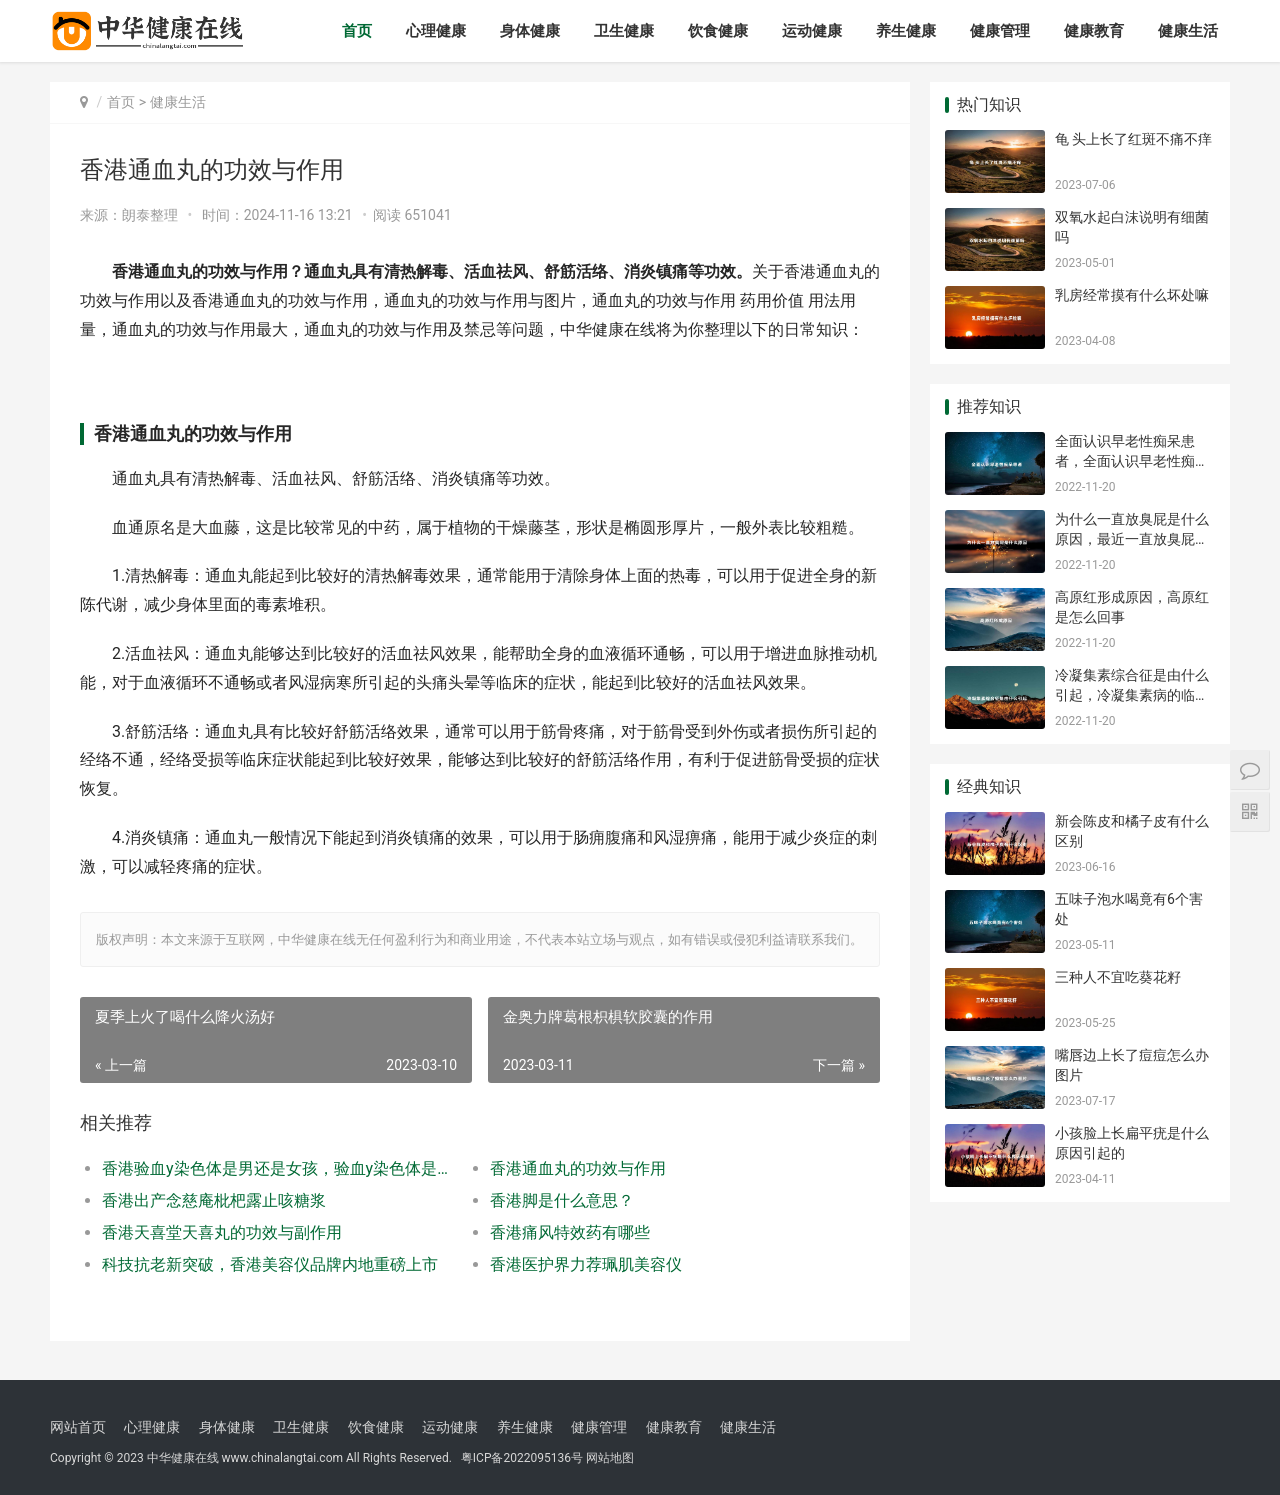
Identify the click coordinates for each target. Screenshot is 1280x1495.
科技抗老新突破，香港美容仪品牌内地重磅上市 (270, 1264)
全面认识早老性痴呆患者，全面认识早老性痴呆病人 (1132, 460)
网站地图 (610, 1458)
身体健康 (530, 31)
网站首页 (78, 1427)
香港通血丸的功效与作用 (578, 1168)
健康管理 (1000, 31)
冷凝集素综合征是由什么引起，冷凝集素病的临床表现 (1132, 694)
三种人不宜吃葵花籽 (1118, 977)
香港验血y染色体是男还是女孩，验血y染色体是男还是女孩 (276, 1168)
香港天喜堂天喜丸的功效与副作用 (222, 1232)
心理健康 (436, 31)
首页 (357, 31)
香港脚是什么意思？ (562, 1200)
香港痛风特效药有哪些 (570, 1232)
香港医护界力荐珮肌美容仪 (586, 1264)
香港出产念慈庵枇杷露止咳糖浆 (214, 1200)
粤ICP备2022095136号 (522, 1458)
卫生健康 (624, 31)
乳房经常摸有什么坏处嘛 (1132, 295)
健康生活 (1188, 31)
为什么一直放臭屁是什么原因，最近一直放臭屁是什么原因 (1132, 538)
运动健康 (812, 31)
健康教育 (1094, 31)
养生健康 (906, 31)
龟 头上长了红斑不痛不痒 (1133, 139)
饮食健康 (718, 31)
